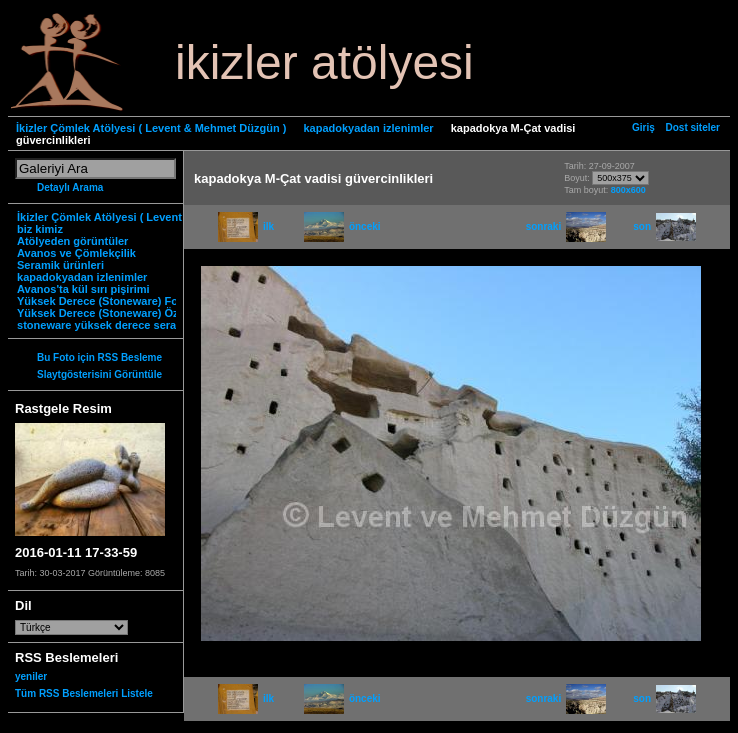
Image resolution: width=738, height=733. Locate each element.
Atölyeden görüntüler (72, 241)
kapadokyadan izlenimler (368, 128)
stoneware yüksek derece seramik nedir (121, 325)
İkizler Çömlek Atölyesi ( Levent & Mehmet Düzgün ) (151, 128)
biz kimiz (40, 229)
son (664, 226)
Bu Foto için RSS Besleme (99, 357)
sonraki (566, 226)
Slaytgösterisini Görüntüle (99, 374)
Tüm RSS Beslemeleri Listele (84, 693)
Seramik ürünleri (60, 265)
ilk (246, 226)
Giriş (643, 127)
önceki (342, 226)
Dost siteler (693, 127)
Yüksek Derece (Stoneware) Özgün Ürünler (129, 313)
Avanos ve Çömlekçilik (76, 253)
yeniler (31, 676)
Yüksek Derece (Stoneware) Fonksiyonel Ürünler (144, 301)
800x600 (628, 190)
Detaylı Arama (70, 187)
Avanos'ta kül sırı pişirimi (83, 289)
